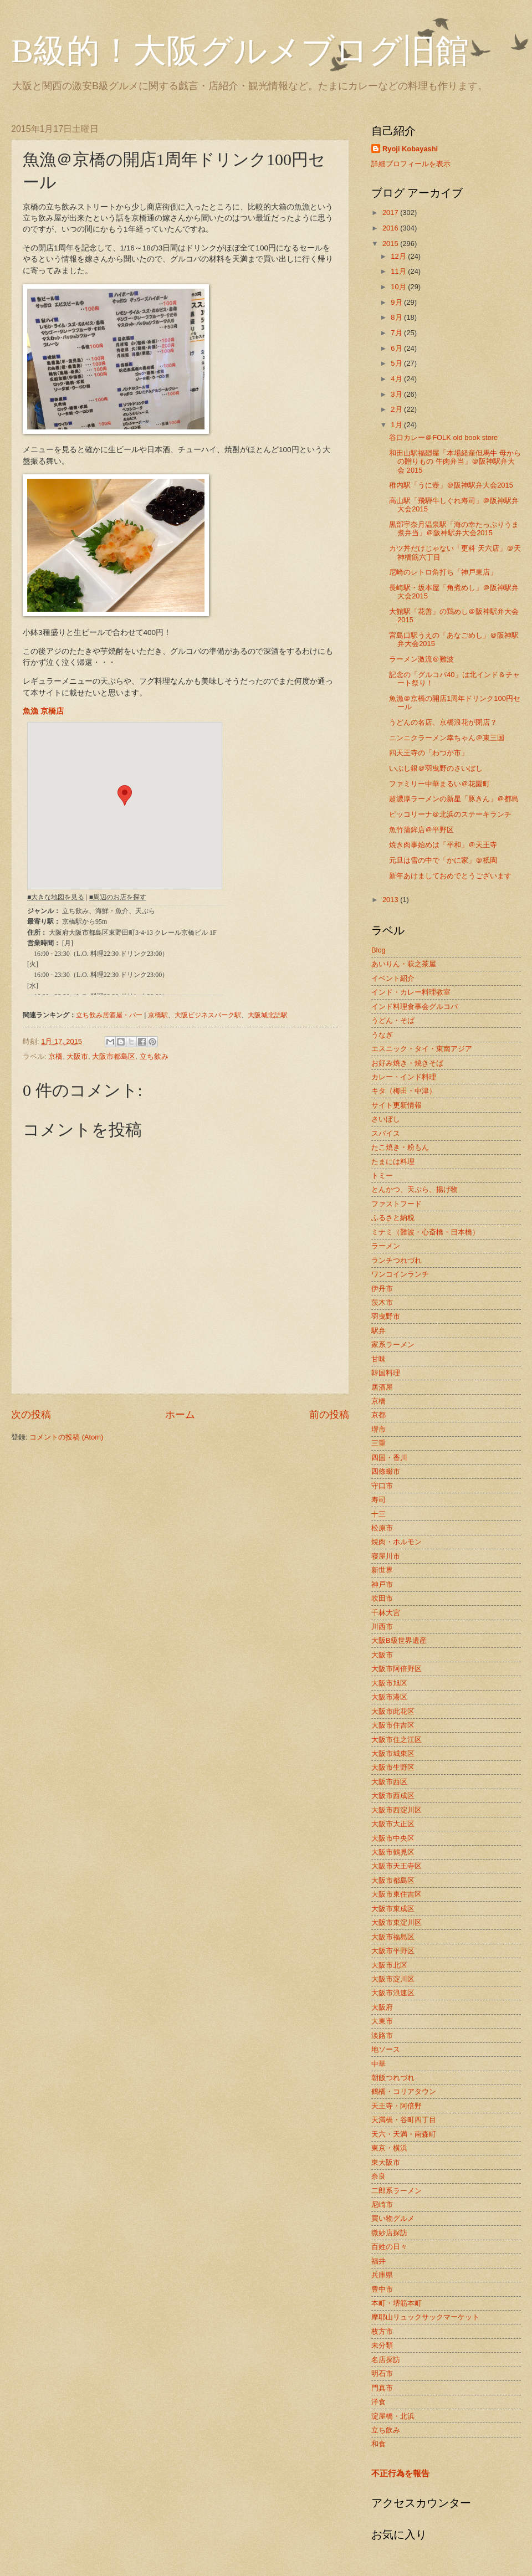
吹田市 (382, 1598)
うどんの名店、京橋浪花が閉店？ (443, 722)
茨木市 (382, 1302)
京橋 (55, 1056)
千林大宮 (385, 1613)
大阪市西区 (389, 1782)
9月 (397, 302)
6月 (397, 348)
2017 (391, 212)
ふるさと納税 (393, 1217)
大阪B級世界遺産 (399, 1640)
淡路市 (382, 2035)
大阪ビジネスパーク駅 (208, 1015)
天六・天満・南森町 (403, 2134)
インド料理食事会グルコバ (414, 1006)
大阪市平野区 (393, 1951)
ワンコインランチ (400, 1274)
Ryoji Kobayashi (410, 149)
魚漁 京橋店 (43, 711)
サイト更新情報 (396, 1105)
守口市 (382, 1486)
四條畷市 (385, 1471)
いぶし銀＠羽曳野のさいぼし (436, 768)
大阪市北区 (389, 1965)
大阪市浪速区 (393, 1993)
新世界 (382, 1570)
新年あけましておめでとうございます (450, 876)
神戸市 (382, 1584)
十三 (378, 1514)
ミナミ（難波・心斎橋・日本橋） (425, 1232)
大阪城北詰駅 (268, 1015)
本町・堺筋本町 (396, 2303)
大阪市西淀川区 (396, 1810)
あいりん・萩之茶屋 (403, 964)
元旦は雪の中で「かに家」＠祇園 (443, 860)
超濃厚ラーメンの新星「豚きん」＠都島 (454, 799)
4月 (397, 379)
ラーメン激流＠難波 (421, 659)
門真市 (382, 2388)
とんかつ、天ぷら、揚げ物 (414, 1189)
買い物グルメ (393, 2218)
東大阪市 (385, 2162)
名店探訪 (385, 2359)
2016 (391, 228)
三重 (378, 1443)
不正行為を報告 (400, 2473)
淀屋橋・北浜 (393, 2416)
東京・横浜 (389, 2148)
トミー (382, 1175)
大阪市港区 (389, 1697)
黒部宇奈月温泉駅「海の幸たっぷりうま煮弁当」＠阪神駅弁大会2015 (454, 528)
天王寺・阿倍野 (396, 2106)
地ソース (385, 2049)
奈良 (378, 2176)
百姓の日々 (389, 2246)
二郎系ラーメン (396, 2190)
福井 (378, 2261)
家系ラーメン (393, 1344)
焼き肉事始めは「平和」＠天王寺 (443, 845)
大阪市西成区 (393, 1795)
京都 (378, 1415)
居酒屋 (382, 1387)
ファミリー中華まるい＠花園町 (439, 784)
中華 (378, 2064)
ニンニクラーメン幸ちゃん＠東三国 (446, 738)
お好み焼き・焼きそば (407, 1063)
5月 (397, 363)
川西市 (382, 1626)
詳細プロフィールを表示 (411, 164)
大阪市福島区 (393, 1937)
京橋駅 (158, 1015)
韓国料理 (385, 1373)
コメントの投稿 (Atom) (66, 1437)
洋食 (378, 2402)
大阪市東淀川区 (396, 1922)
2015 (391, 243)
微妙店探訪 (389, 2233)
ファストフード (396, 1204)
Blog (378, 950)
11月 (399, 271)
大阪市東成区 (393, 1908)
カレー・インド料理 (403, 1077)
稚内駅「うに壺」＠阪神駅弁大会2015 (451, 485)
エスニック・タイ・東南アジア (421, 1048)
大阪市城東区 (393, 1753)
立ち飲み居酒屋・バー (109, 1015)
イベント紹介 (393, 978)
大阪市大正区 (393, 1824)
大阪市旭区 (389, 1683)
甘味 (378, 1359)
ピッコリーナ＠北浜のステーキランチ (450, 814)
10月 (399, 287)
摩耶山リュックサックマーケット (425, 2317)
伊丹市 (382, 1288)
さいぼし (385, 1119)
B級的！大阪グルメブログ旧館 (240, 51)
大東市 (382, 2021)
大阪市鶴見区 (393, 1852)
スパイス (385, 1133)
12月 (399, 256)
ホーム (180, 1414)
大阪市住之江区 (396, 1739)
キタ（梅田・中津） (403, 1091)
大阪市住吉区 (393, 1725)
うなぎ (382, 1035)
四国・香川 (389, 1457)
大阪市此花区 (393, 1711)
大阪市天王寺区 (396, 1866)
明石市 (382, 2373)
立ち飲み (154, 1056)
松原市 (382, 1528)
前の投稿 (329, 1414)
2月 (397, 409)
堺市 (378, 1429)
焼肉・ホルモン (396, 1542)
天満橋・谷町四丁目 (403, 2120)
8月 (397, 317)
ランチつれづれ (396, 1260)
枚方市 (382, 2331)
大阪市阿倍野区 (396, 1669)
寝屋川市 (385, 1556)
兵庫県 (382, 2275)
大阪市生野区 (393, 1767)
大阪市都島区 (113, 1056)
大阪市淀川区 (393, 1979)
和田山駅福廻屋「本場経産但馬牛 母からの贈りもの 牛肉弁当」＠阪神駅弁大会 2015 (455, 461)
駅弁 (378, 1331)
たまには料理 (393, 1162)
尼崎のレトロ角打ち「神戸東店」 (443, 572)
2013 (391, 899)
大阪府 (382, 2007)
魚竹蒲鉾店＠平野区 (421, 830)
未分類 (382, 2345)
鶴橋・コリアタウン (403, 2091)
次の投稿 (31, 1414)
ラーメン (385, 1246)
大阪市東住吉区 (396, 1894)
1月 (397, 425)
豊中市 (382, 2289)
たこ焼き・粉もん (400, 1147)
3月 (397, 394)
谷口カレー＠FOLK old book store (443, 437)
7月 (397, 333)
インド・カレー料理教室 (411, 992)
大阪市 (77, 1056)
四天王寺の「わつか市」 (428, 753)
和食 (378, 2444)
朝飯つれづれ (393, 2077)
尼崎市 (382, 2204)
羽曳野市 (385, 1316)
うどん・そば (393, 1020)
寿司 (378, 1500)
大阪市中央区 (393, 1838)
